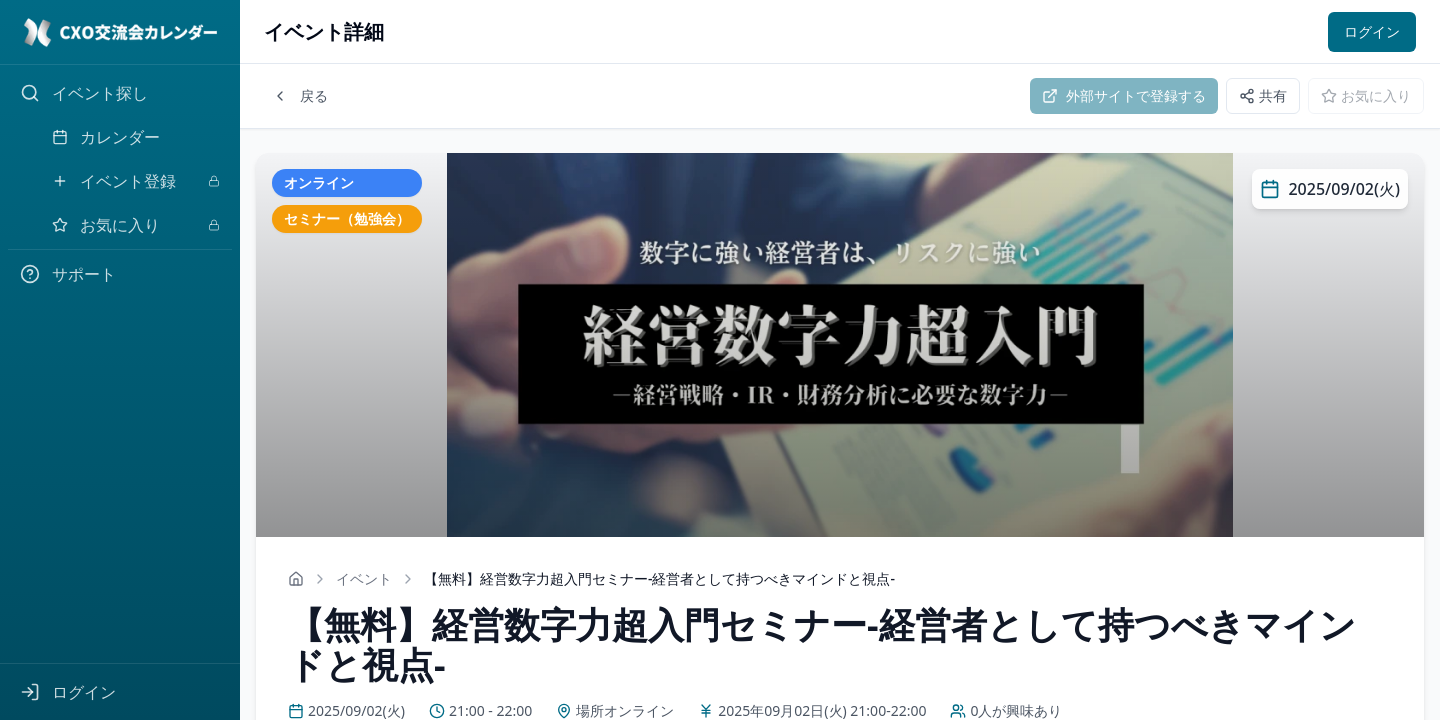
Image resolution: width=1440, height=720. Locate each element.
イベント (364, 578)
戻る (300, 95)
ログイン (1372, 31)
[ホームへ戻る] (296, 579)
